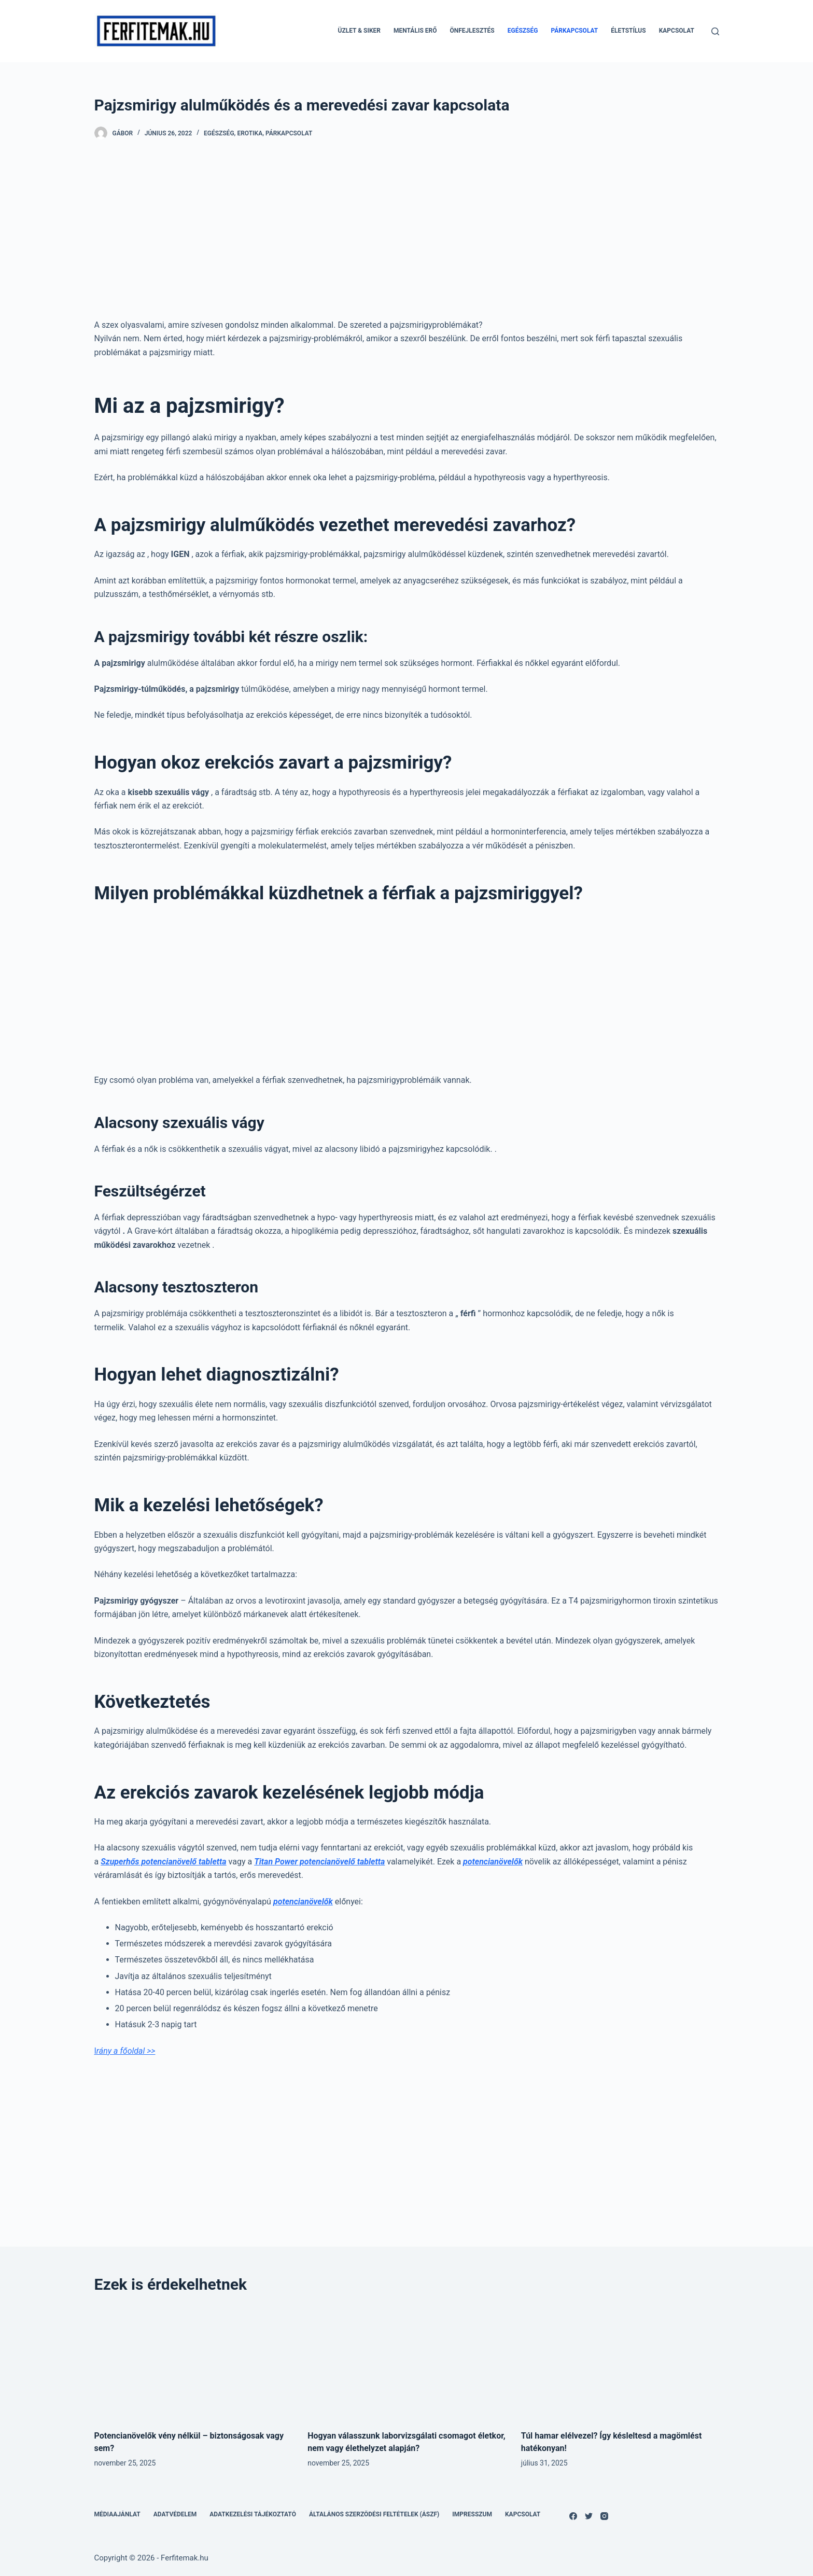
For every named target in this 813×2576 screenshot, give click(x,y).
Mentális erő (415, 30)
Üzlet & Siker (359, 30)
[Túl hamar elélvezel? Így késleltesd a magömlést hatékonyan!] (620, 2362)
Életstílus (628, 30)
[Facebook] (573, 2516)
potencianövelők (493, 1862)
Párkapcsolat (574, 30)
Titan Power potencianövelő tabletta (319, 1862)
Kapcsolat (676, 30)
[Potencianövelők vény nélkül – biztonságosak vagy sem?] (193, 2362)
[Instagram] (604, 2516)
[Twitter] (589, 2516)
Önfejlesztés (472, 30)
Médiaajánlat (117, 2514)
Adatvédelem (175, 2514)
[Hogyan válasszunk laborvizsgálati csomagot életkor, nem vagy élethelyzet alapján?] (406, 2362)
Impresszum (472, 2514)
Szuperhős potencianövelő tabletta (163, 1862)
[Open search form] (715, 31)
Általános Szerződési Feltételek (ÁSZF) (374, 2514)
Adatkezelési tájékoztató (252, 2514)
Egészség (523, 30)
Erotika (249, 133)
